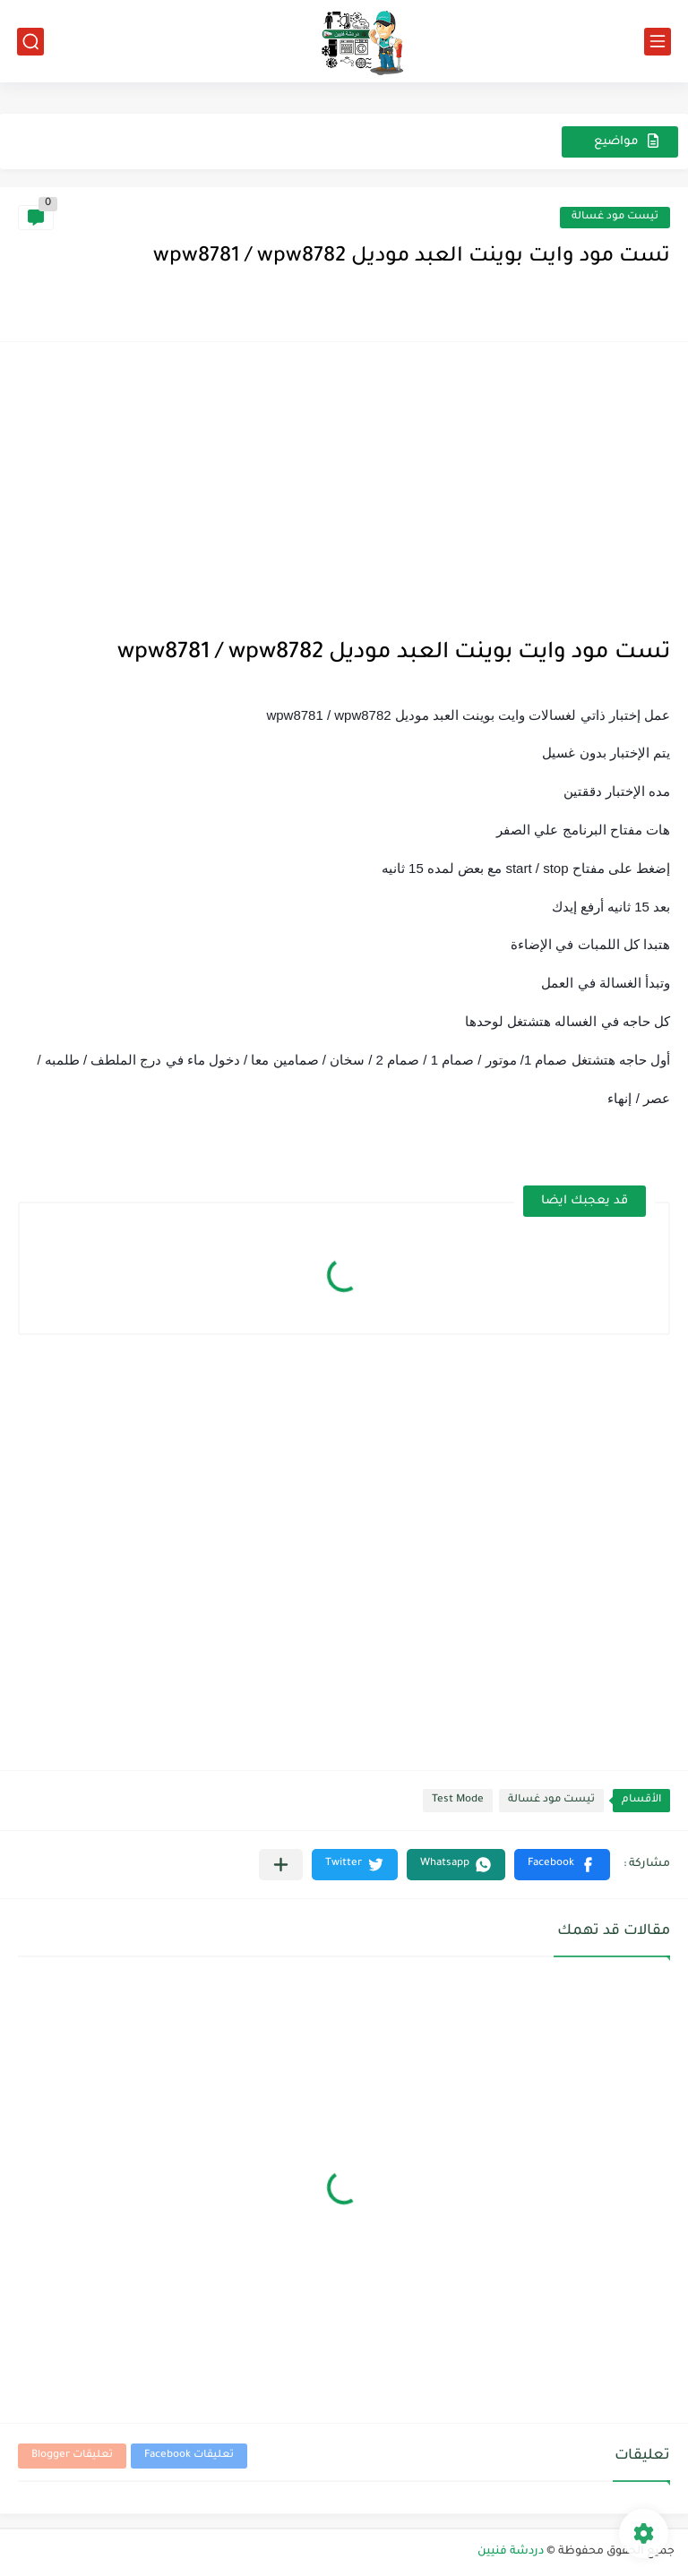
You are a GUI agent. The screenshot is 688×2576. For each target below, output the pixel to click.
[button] (562, 1864)
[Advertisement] (344, 485)
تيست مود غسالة (615, 217)
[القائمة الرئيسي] (657, 42)
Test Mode (458, 1800)
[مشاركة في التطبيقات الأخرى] (281, 1864)
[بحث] (30, 42)
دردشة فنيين (510, 2552)
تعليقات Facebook (189, 2455)
